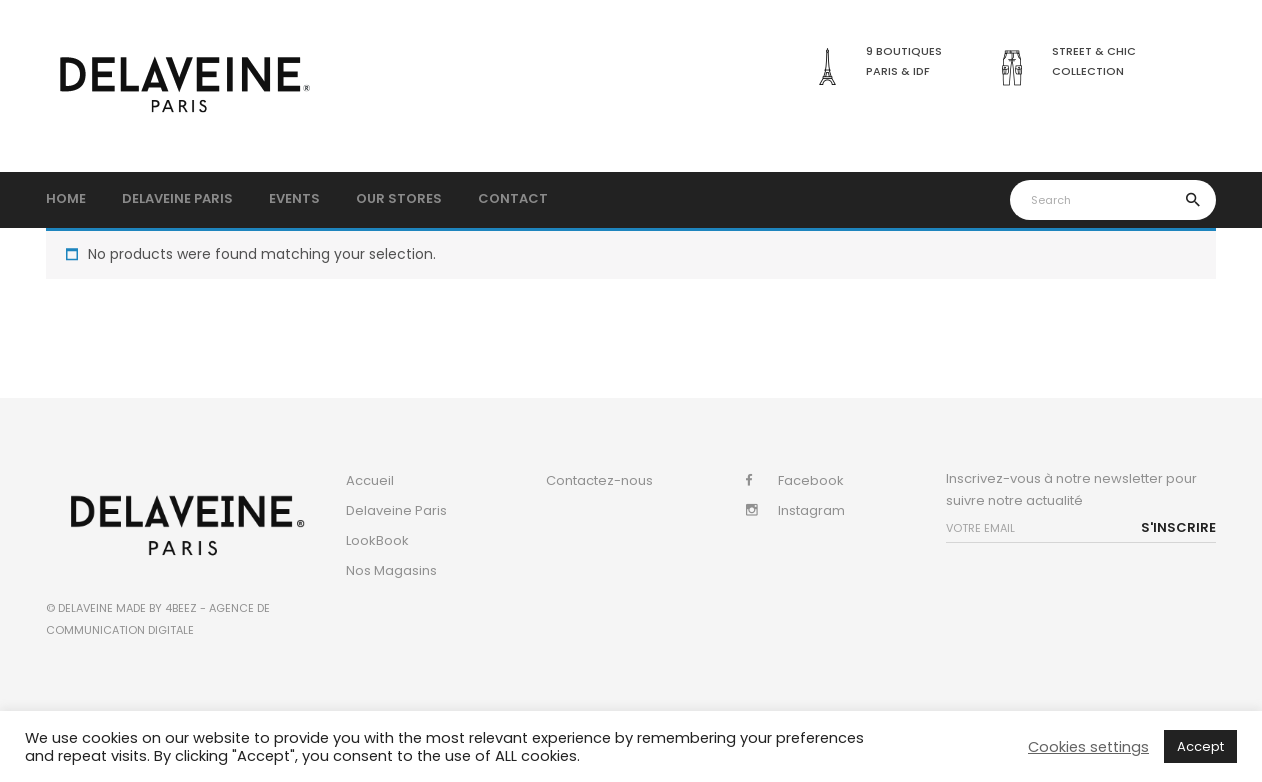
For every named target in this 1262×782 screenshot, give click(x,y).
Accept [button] (1200, 746)
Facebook (811, 480)
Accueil (370, 480)
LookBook (377, 540)
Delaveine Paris (396, 510)
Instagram (811, 510)
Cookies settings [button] (1088, 747)
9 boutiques (904, 51)
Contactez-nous (599, 480)
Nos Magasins (391, 570)
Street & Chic (1094, 51)
